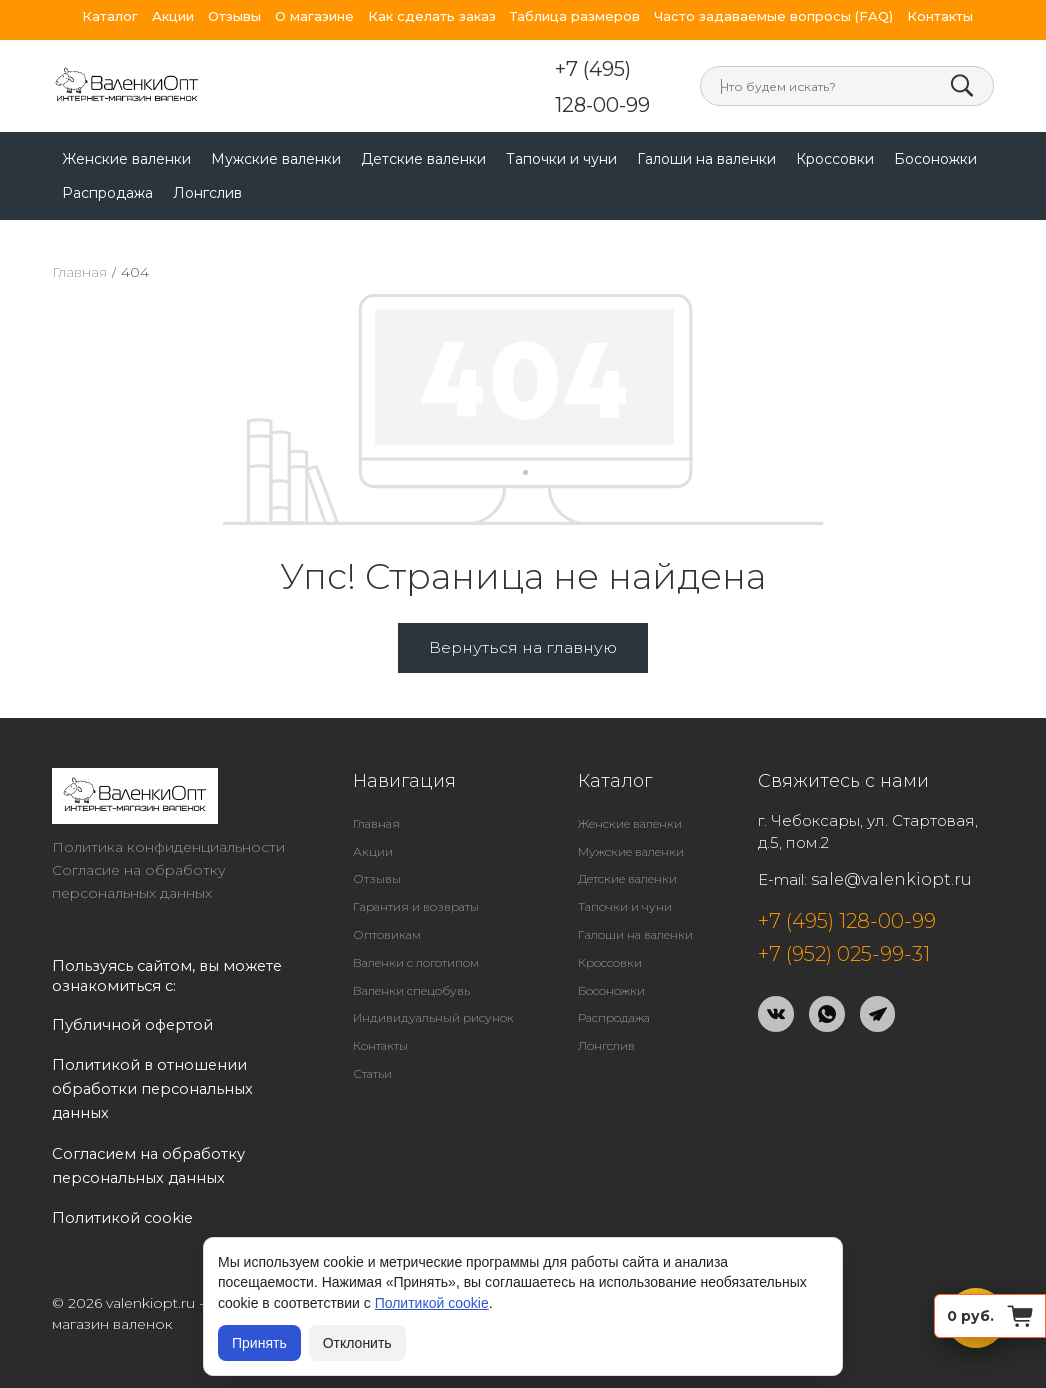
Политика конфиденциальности (168, 815)
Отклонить (357, 1343)
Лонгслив (207, 161)
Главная (79, 240)
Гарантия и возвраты (416, 874)
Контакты (940, 16)
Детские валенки (423, 127)
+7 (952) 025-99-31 (844, 922)
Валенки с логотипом (416, 930)
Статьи (372, 1041)
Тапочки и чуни (561, 127)
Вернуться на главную (522, 615)
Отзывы (234, 16)
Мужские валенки (276, 127)
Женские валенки (126, 127)
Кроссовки (835, 127)
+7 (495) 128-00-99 (426, 71)
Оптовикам (387, 902)
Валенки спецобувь (411, 958)
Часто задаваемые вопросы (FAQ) (773, 16)
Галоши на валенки (706, 127)
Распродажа (107, 161)
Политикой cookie (432, 1303)
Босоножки (935, 127)
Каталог (110, 16)
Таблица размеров (575, 16)
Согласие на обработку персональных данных (139, 849)
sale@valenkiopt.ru (891, 847)
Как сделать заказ (432, 16)
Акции (173, 16)
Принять (259, 1343)
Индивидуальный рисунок (433, 985)
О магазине (314, 16)
